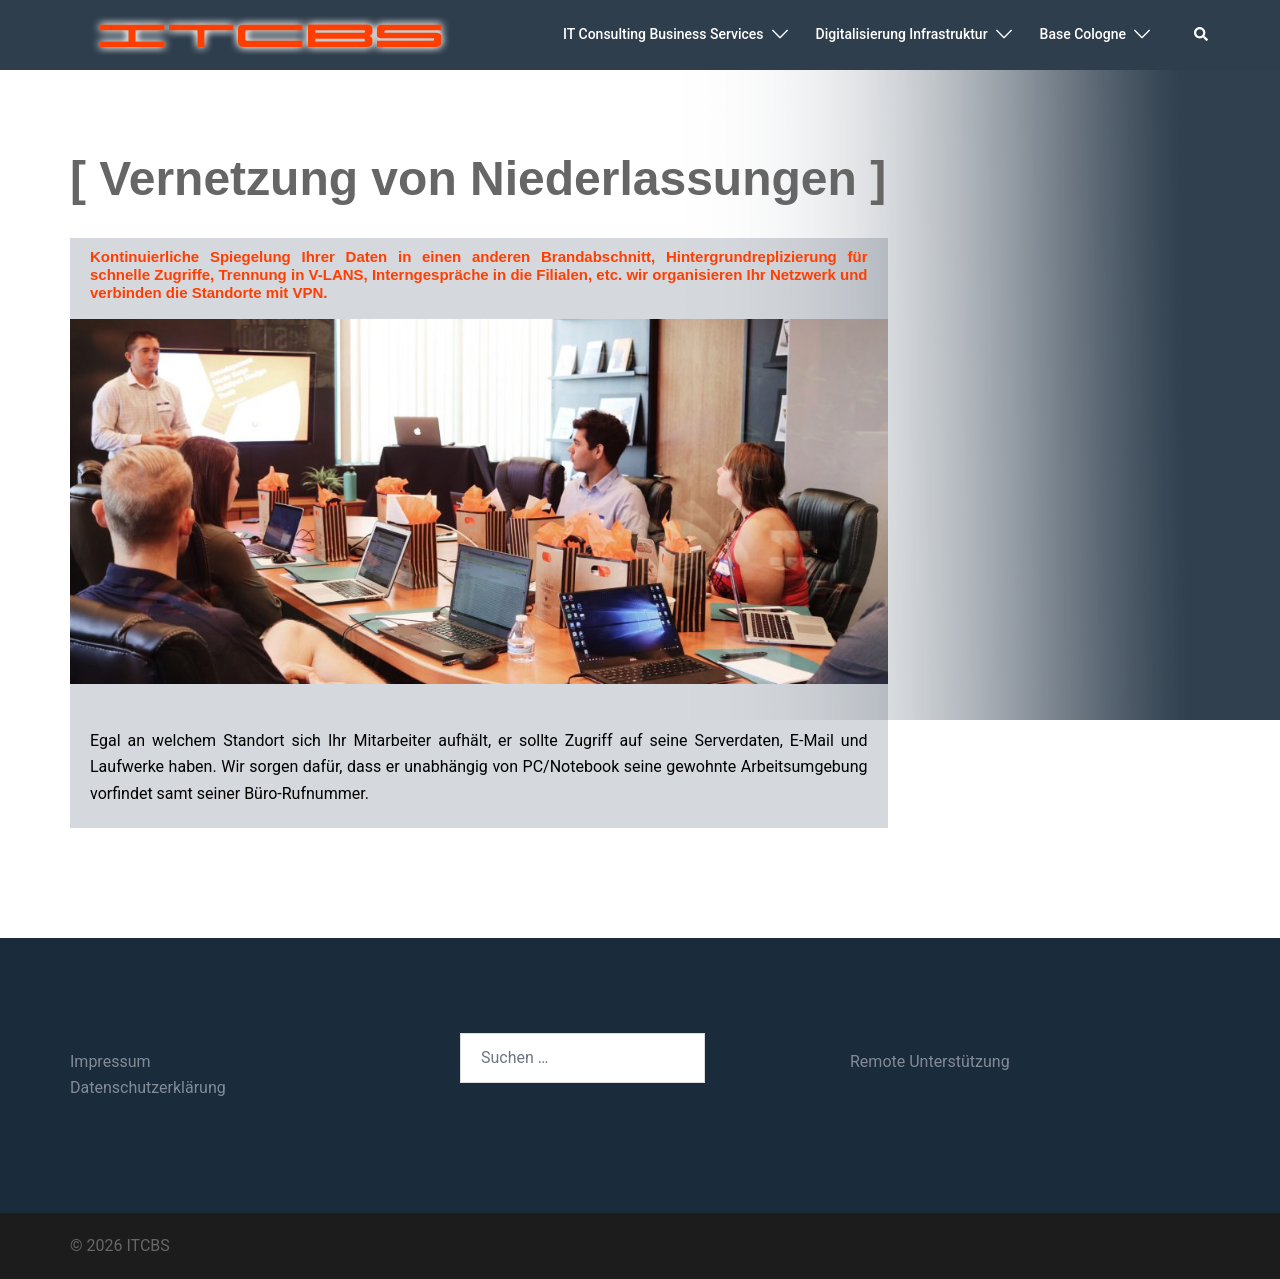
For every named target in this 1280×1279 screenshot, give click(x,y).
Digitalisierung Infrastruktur (902, 34)
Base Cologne (1083, 34)
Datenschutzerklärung (148, 1087)
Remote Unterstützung (930, 1061)
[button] (1202, 35)
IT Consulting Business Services (663, 34)
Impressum (110, 1061)
